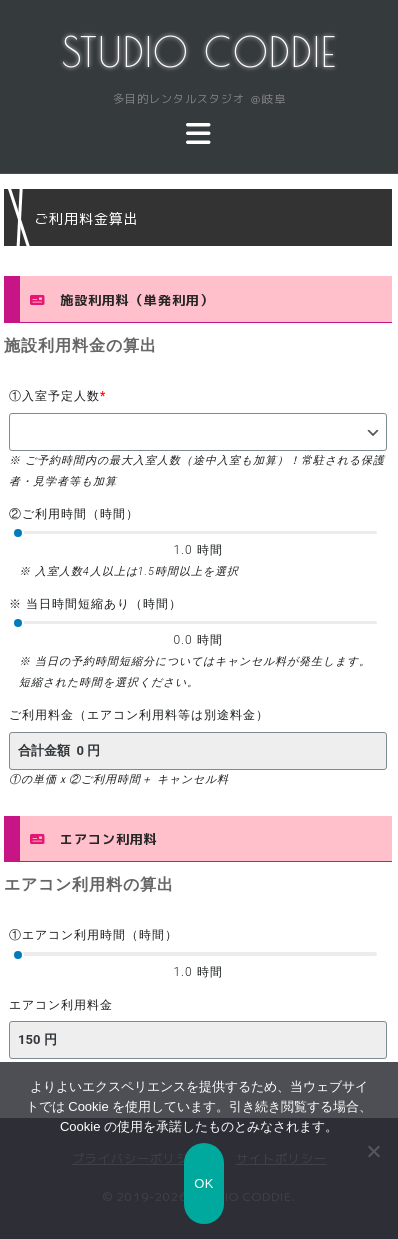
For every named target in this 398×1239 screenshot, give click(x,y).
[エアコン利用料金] (198, 1040)
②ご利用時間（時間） (74, 514)
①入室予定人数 (57, 396)
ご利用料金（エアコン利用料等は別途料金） (139, 715)
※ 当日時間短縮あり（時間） (95, 604)
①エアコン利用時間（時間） (93, 935)
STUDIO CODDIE (199, 52)
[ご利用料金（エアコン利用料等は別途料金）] (198, 751)
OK (203, 1183)
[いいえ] (373, 1151)
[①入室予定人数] (198, 432)
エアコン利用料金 (61, 1005)
